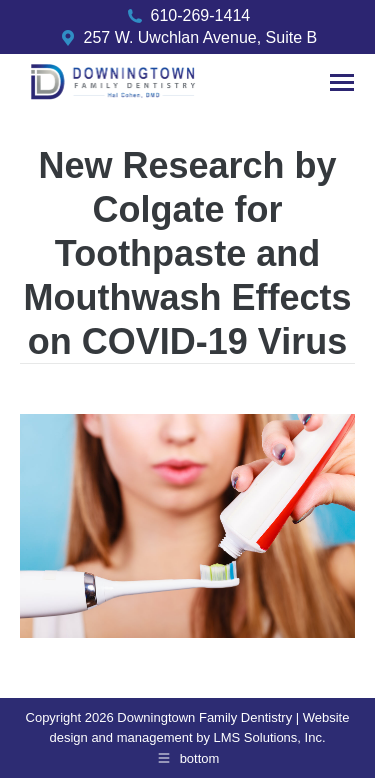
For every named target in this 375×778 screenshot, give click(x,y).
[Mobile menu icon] (342, 82)
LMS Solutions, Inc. (270, 737)
